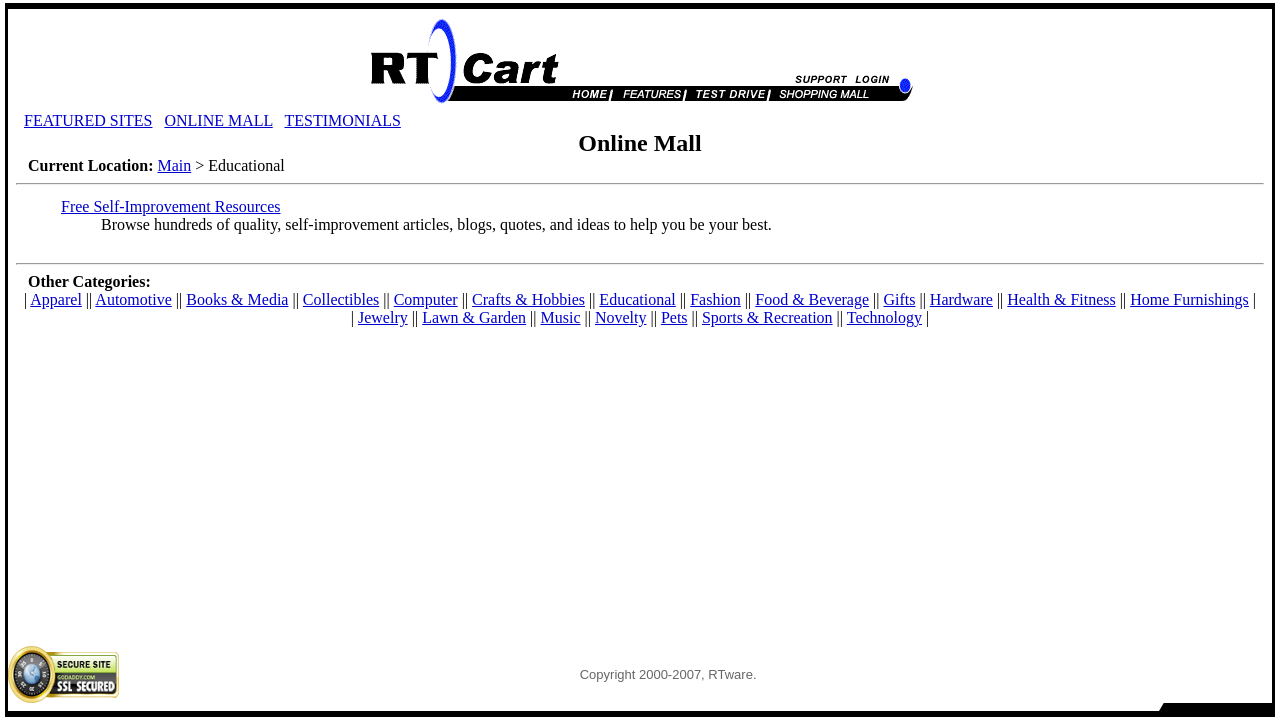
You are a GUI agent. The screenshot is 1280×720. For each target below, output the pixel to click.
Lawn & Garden (474, 317)
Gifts (899, 299)
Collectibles (341, 299)
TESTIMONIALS (342, 120)
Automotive (133, 299)
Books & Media (237, 299)
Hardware (961, 299)
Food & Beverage (812, 299)
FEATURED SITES (88, 120)
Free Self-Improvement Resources (170, 206)
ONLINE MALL (218, 120)
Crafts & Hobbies (528, 299)
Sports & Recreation (767, 317)
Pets (674, 317)
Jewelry (383, 317)
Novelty (621, 317)
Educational (637, 299)
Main (174, 165)
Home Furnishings (1189, 299)
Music (561, 317)
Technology (884, 317)
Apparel (56, 299)
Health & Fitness (1061, 299)
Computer (426, 299)
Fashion (715, 299)
